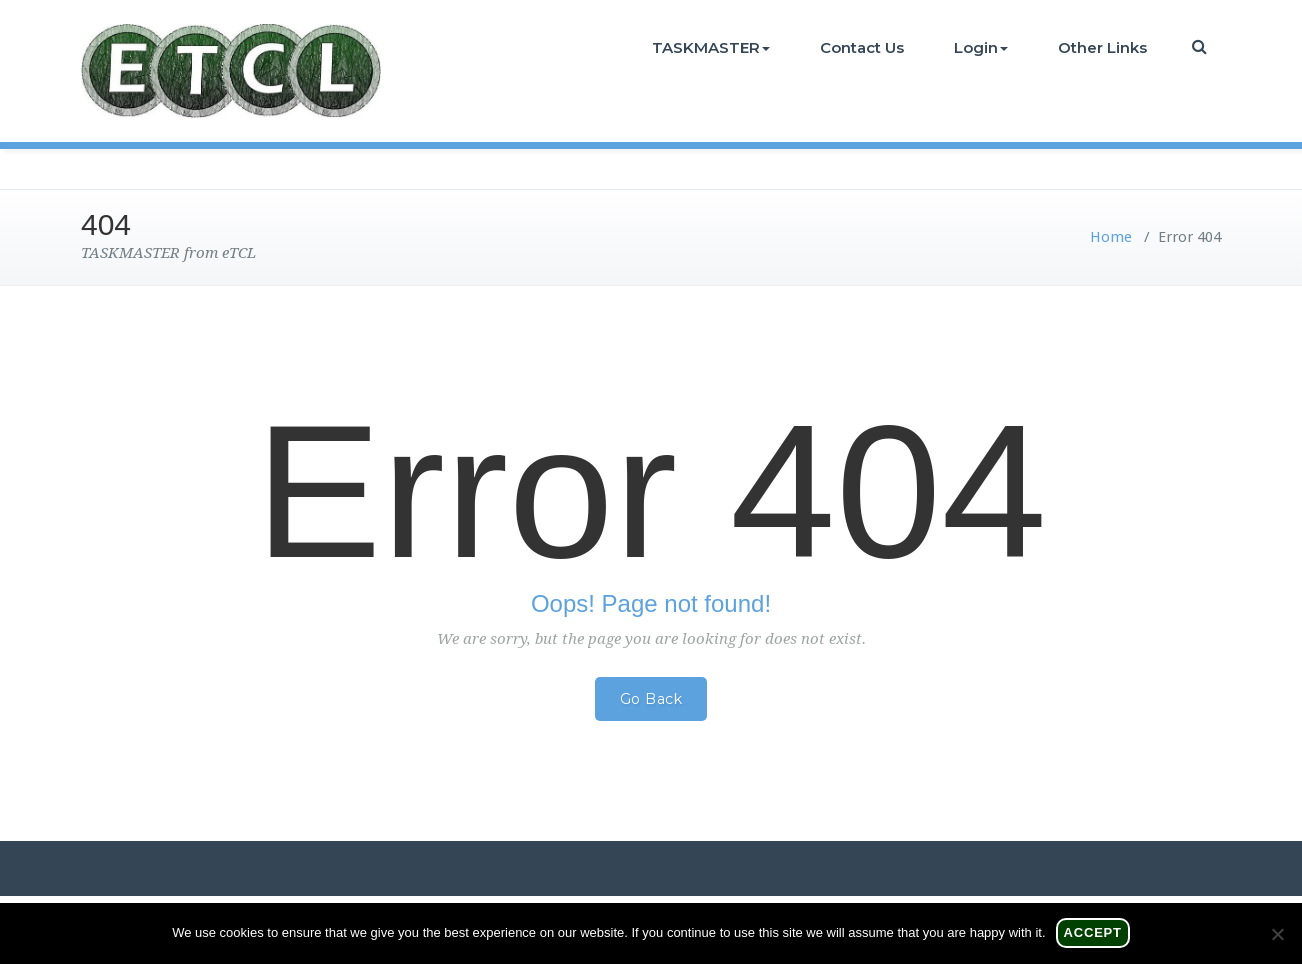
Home (1111, 237)
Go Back (651, 699)
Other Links (1102, 47)
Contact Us (862, 47)
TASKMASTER (711, 47)
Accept (1093, 932)
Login (981, 47)
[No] (1277, 934)
